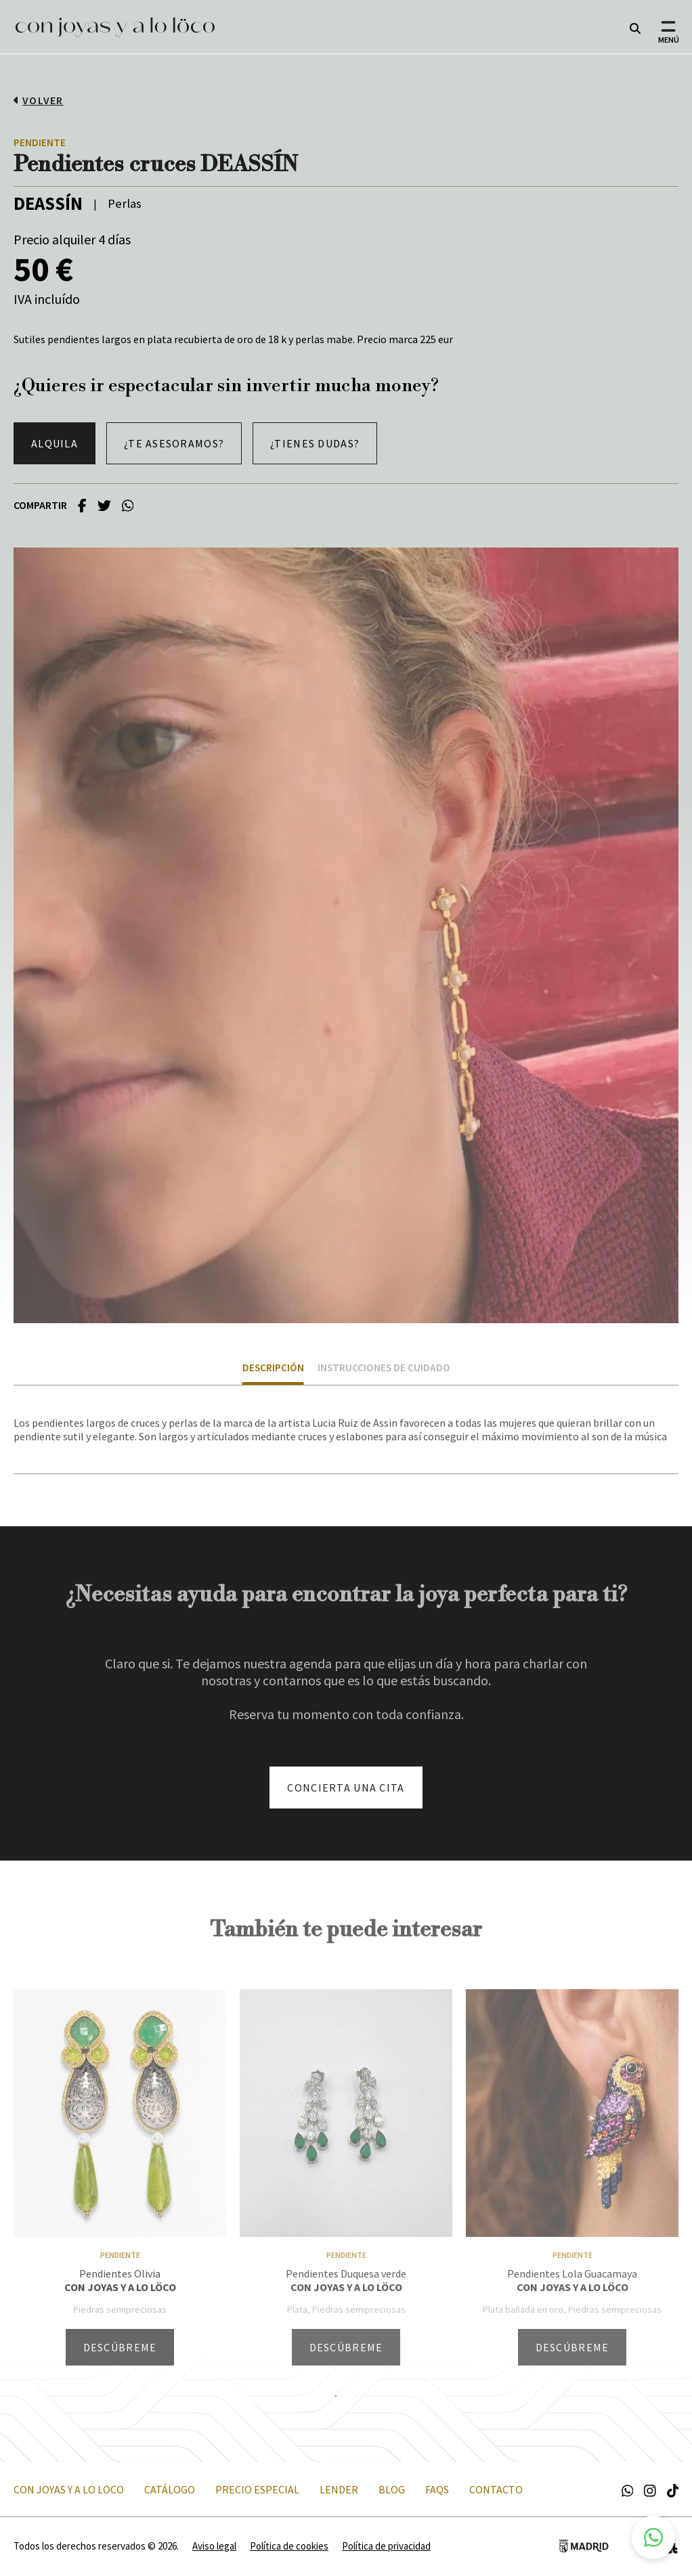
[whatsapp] (128, 504)
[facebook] (82, 504)
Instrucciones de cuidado (384, 1367)
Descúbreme (120, 2347)
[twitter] (104, 504)
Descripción (273, 1367)
